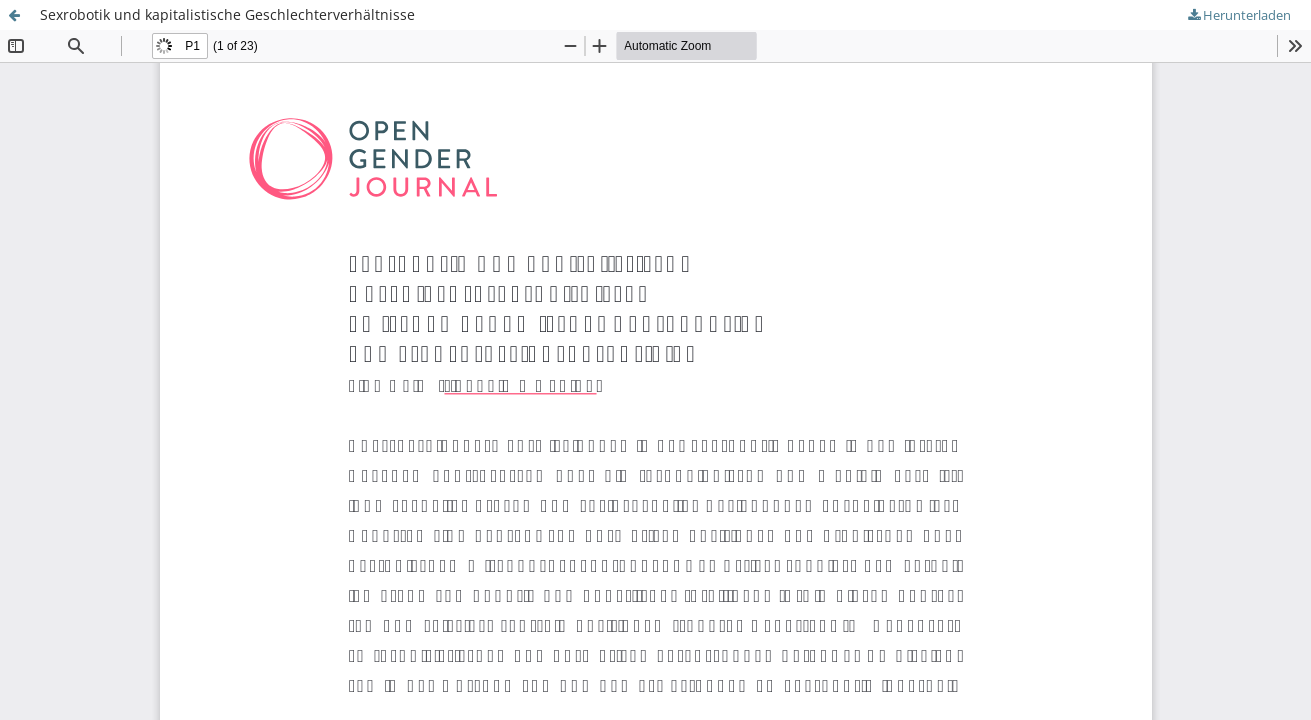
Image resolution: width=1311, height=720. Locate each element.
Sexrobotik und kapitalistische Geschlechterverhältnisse (227, 14)
